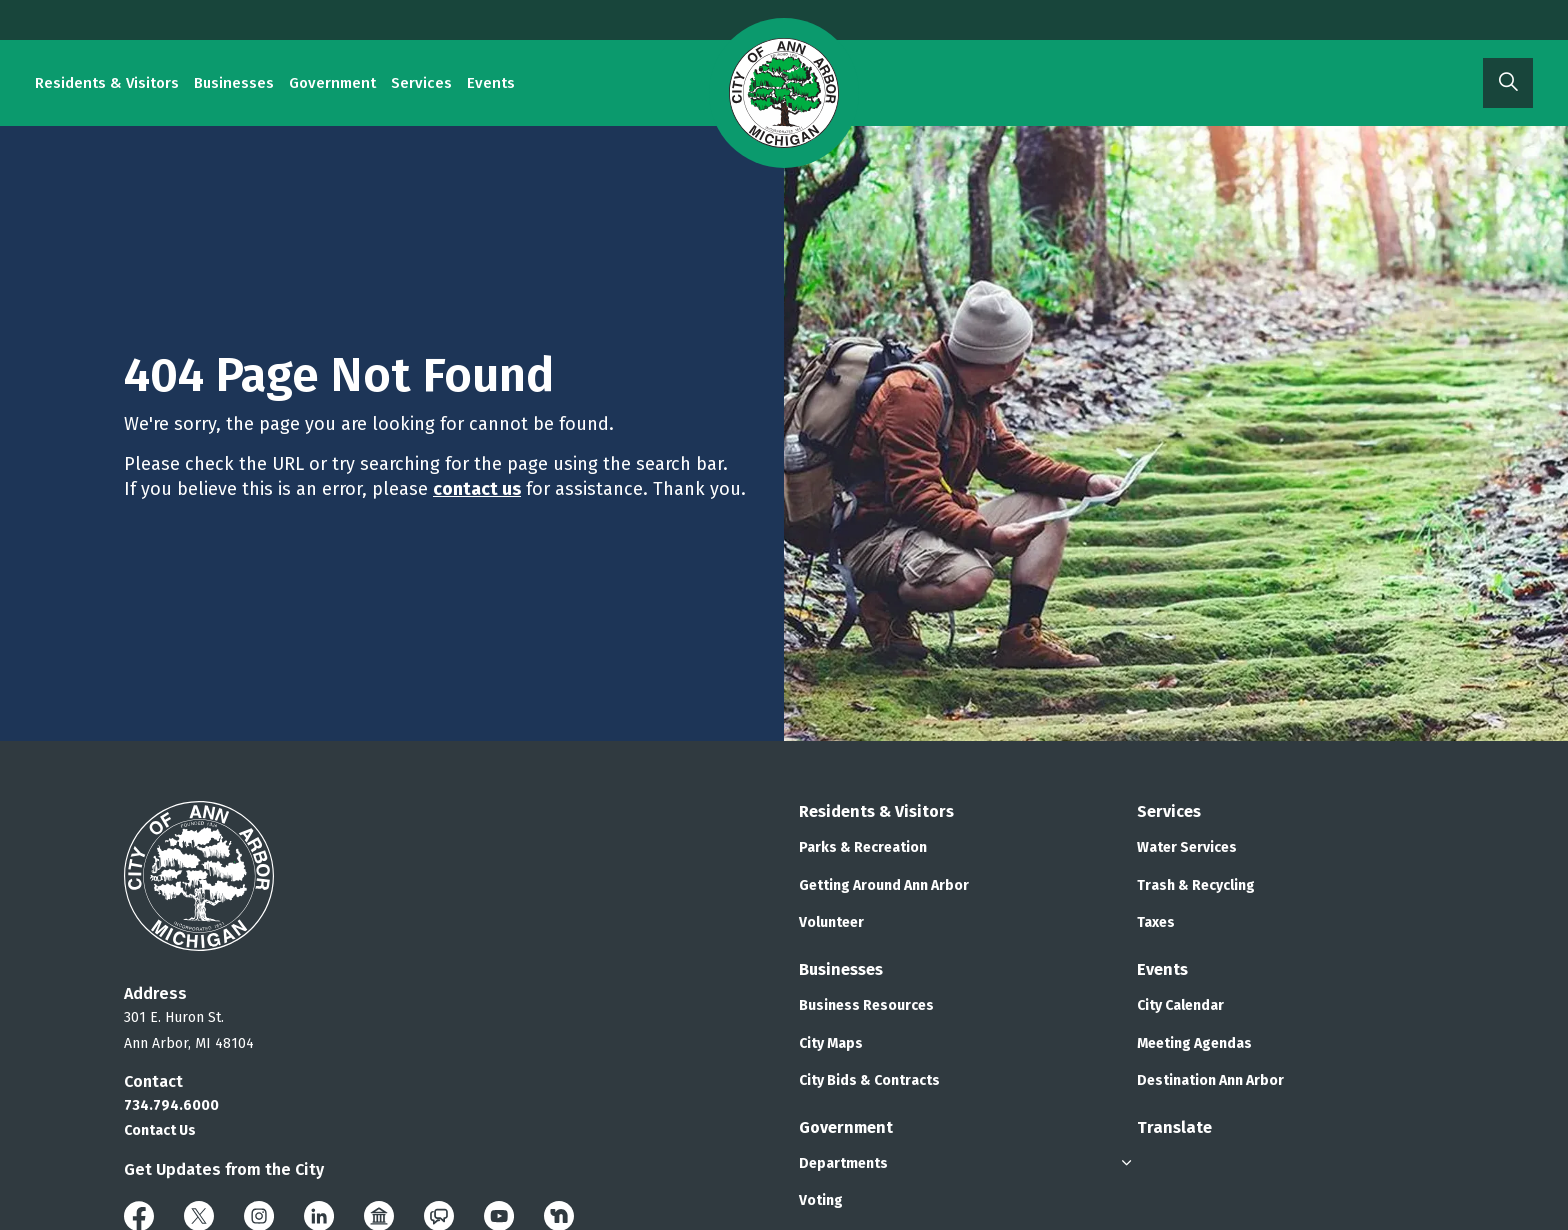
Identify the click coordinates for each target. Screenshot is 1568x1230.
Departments (843, 1163)
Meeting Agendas (1194, 1043)
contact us (477, 489)
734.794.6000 (171, 1105)
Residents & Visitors (107, 83)
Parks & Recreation (863, 847)
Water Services (1187, 847)
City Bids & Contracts (869, 1080)
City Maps (831, 1043)
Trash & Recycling (1196, 885)
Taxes (1156, 922)
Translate (1174, 1127)
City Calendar (1180, 1005)
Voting (821, 1200)
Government (332, 83)
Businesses (234, 83)
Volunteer (831, 922)
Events (491, 83)
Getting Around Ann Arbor (884, 885)
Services (421, 83)
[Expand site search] (1508, 83)
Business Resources (866, 1005)
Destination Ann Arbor (1210, 1080)
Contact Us (160, 1130)
